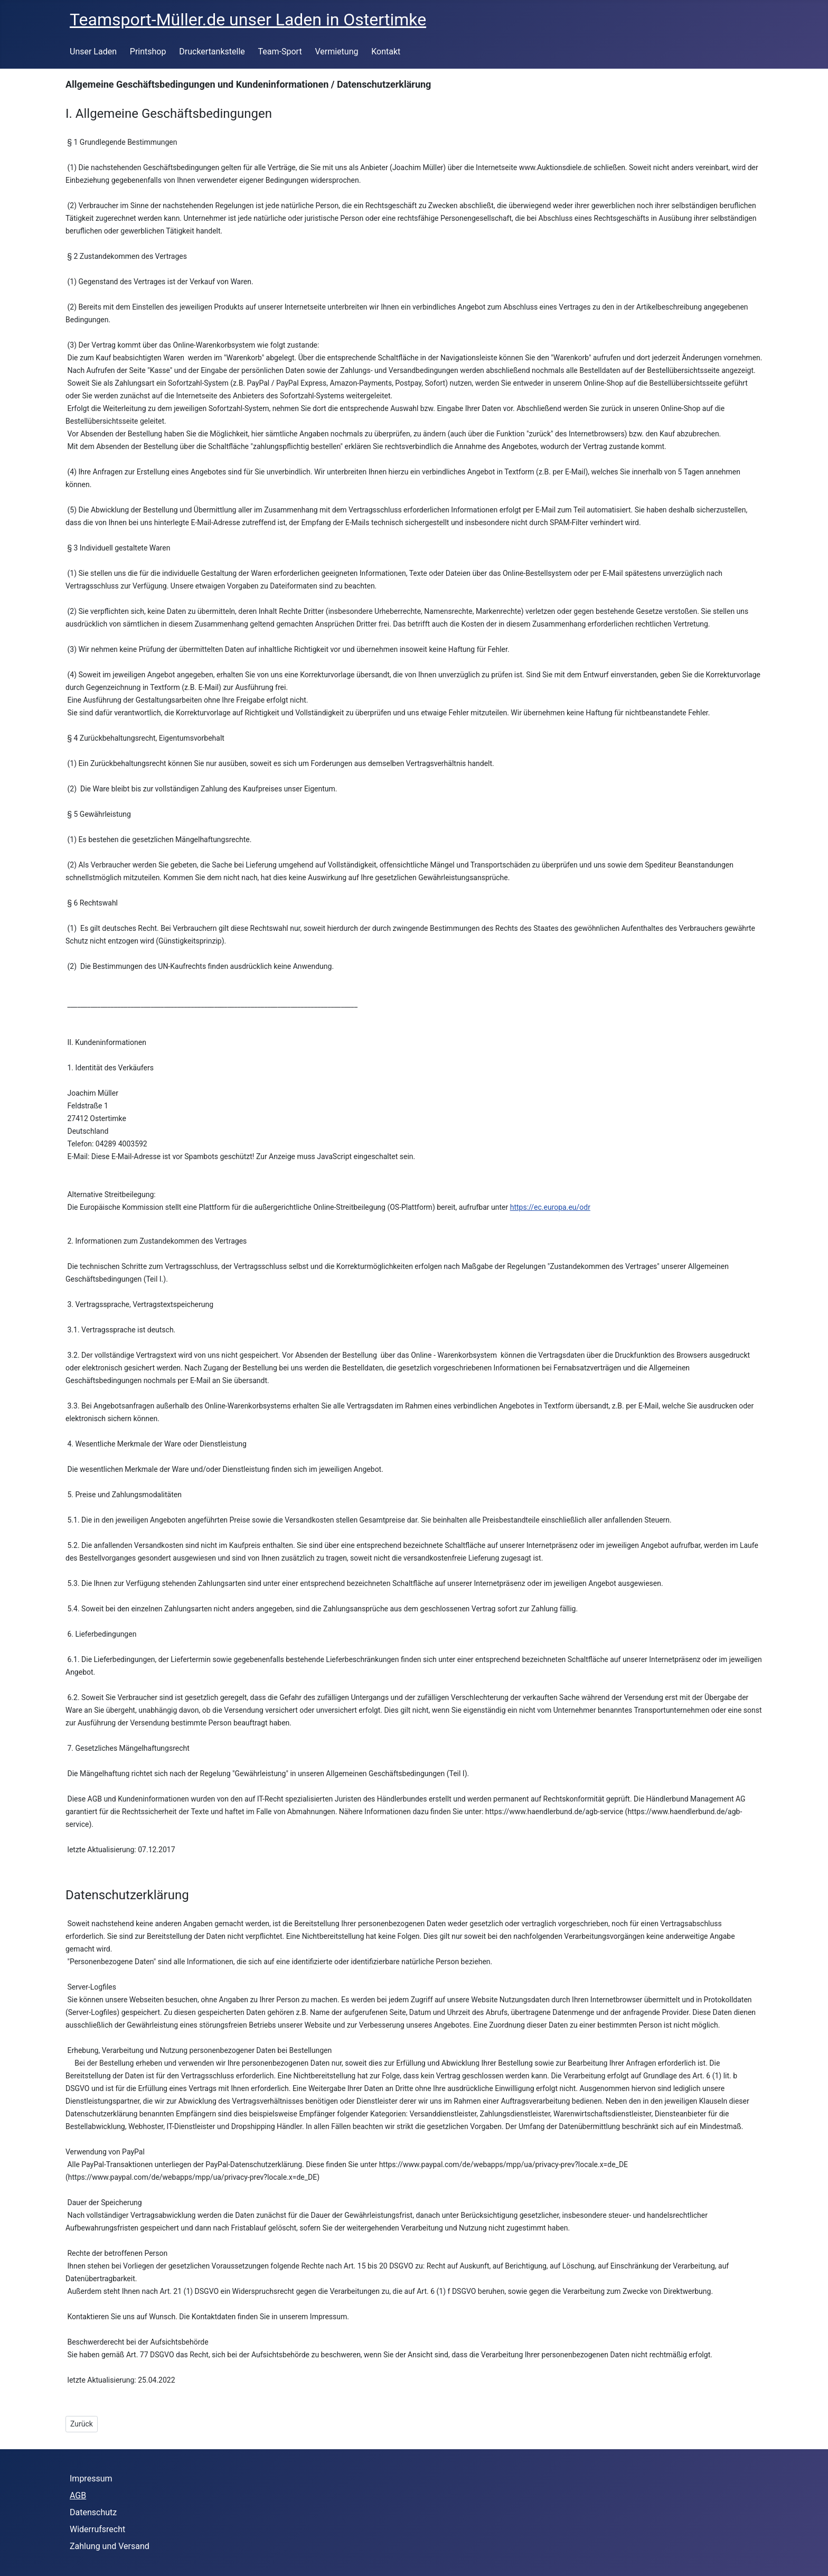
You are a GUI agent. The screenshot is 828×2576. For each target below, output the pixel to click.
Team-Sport (280, 51)
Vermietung (336, 51)
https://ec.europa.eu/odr (550, 1207)
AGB (78, 2495)
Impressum (91, 2479)
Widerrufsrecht (97, 2529)
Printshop (148, 51)
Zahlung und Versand (109, 2546)
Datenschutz (93, 2512)
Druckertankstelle (212, 51)
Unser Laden (93, 51)
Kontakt (385, 51)
